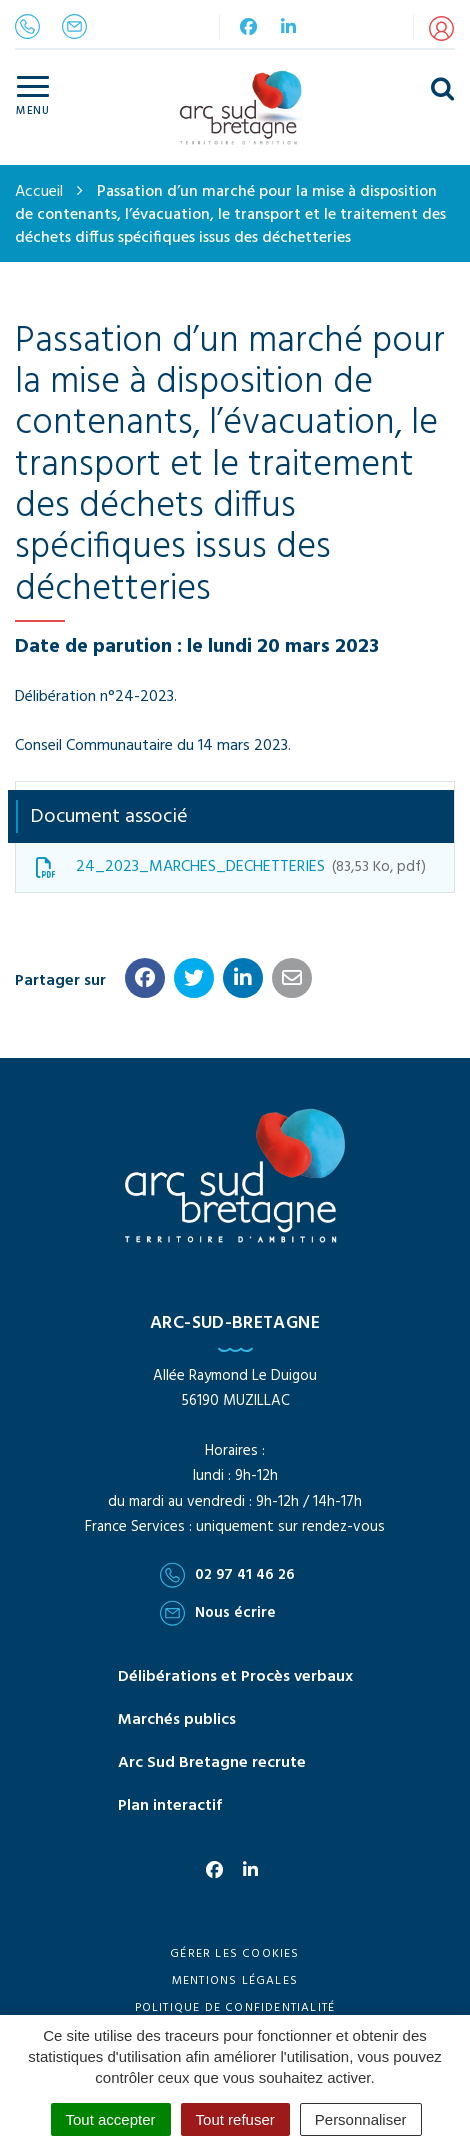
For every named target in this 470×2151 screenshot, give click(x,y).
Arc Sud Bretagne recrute (212, 1763)
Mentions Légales (235, 1981)
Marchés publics (177, 1720)
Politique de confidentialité (235, 2008)
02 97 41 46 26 (227, 1575)
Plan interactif (170, 1806)
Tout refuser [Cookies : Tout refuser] (235, 2119)
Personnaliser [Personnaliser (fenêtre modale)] (361, 2119)
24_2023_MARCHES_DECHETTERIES (231, 867)
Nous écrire (218, 1613)
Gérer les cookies (234, 1954)
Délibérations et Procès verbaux (235, 1677)
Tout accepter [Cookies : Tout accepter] (111, 2119)
